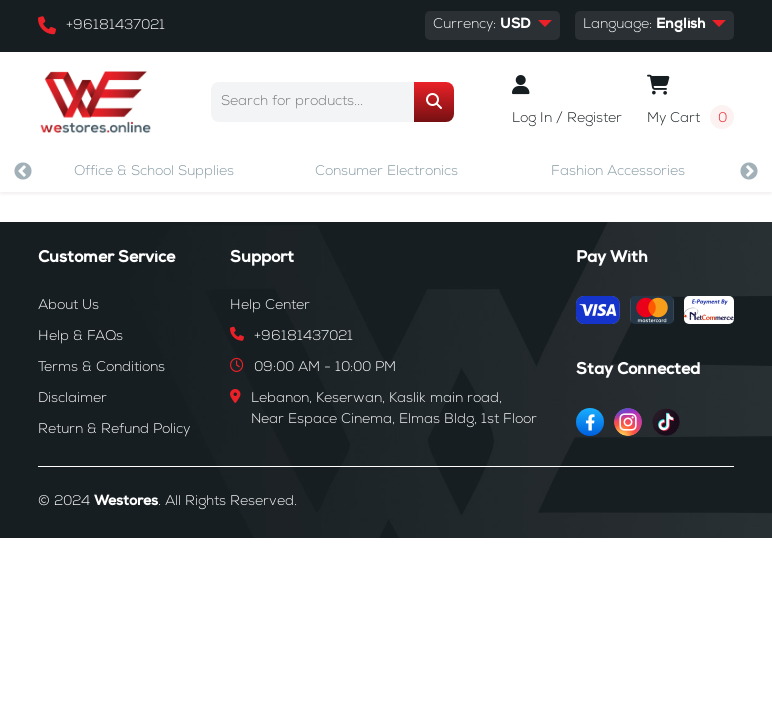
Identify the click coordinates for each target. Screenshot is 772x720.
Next (749, 172)
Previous (23, 172)
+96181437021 (115, 26)
